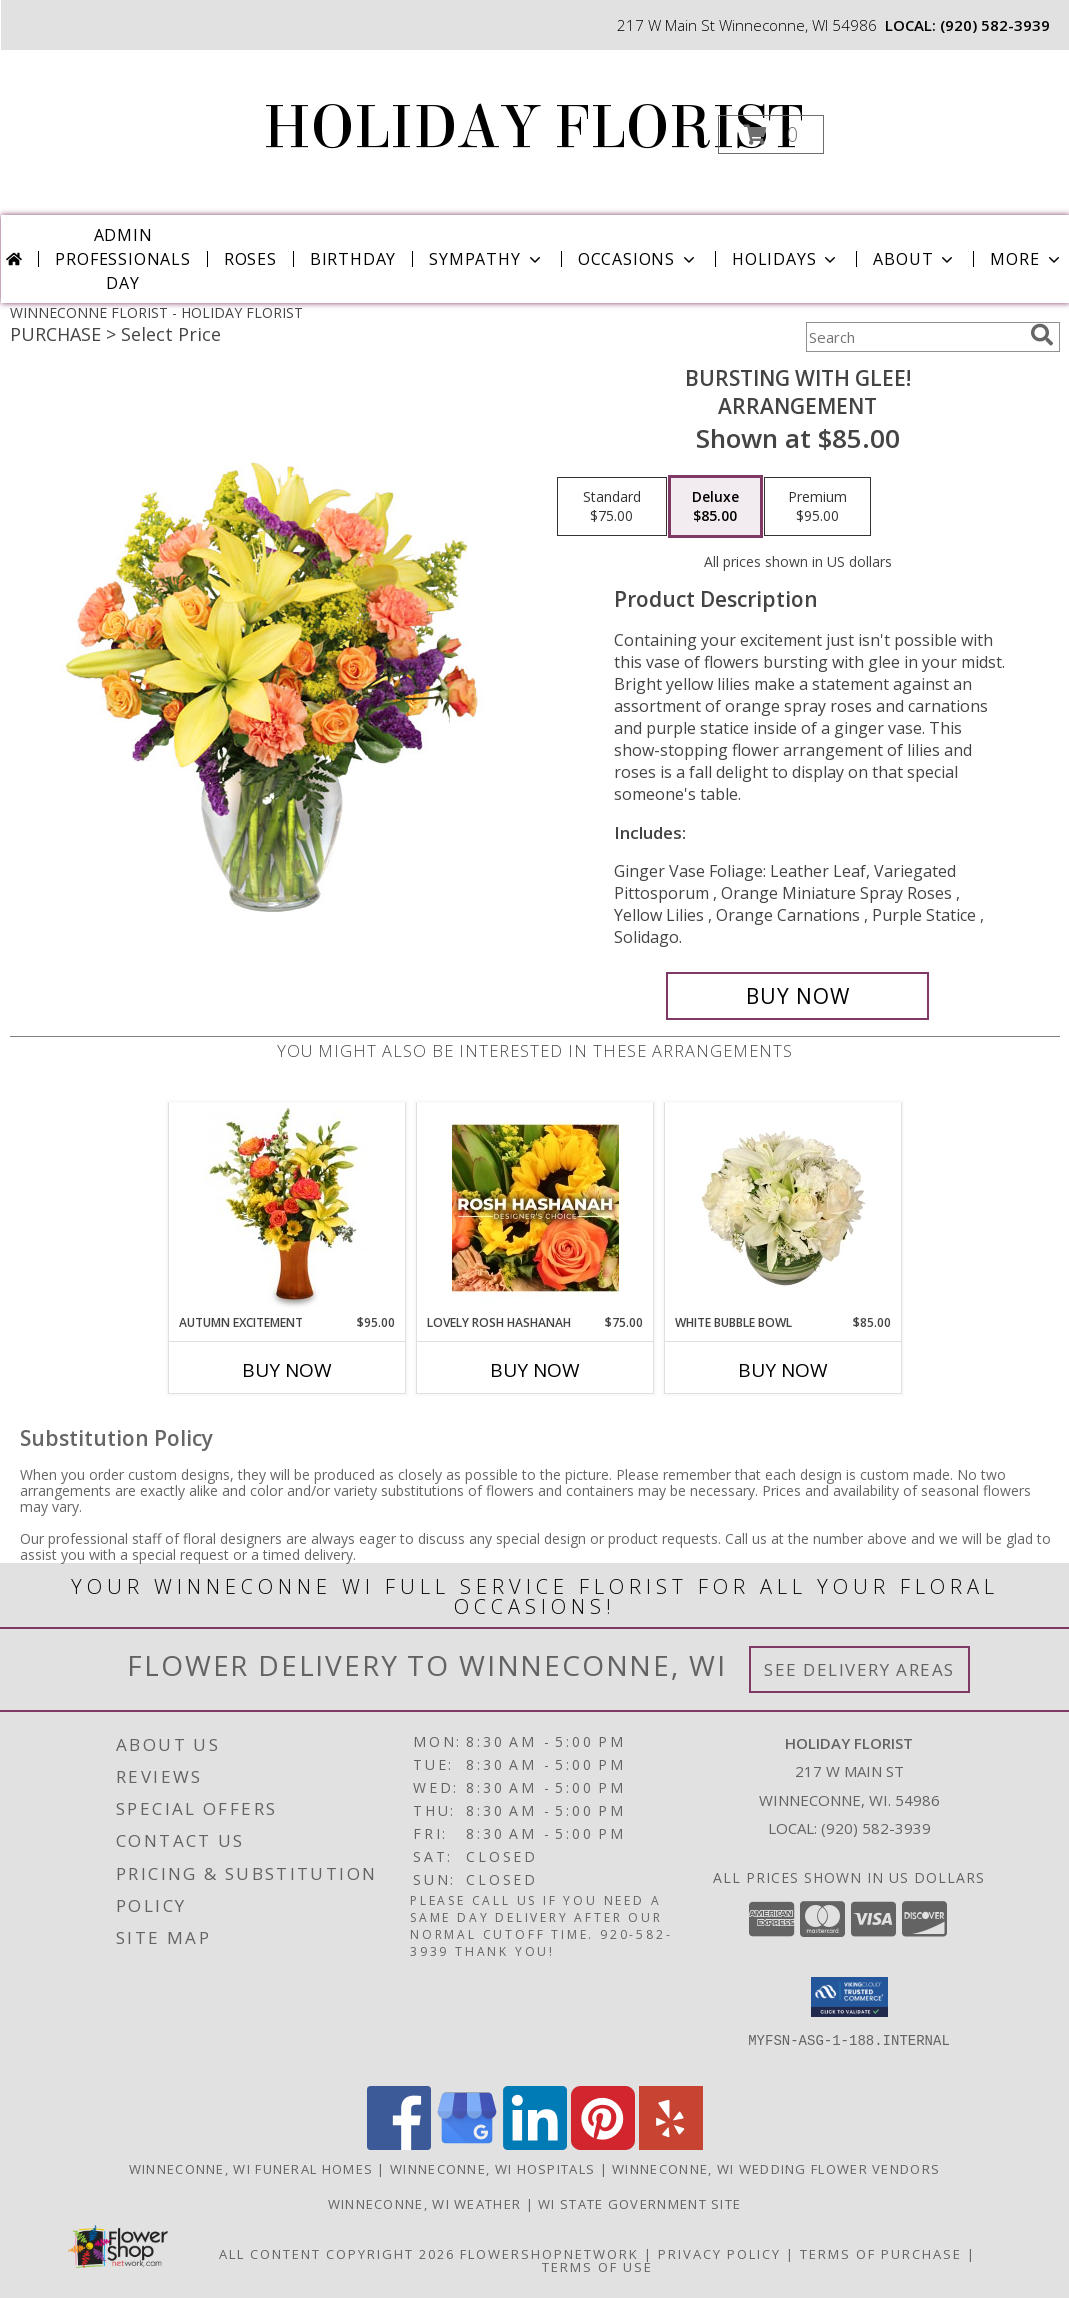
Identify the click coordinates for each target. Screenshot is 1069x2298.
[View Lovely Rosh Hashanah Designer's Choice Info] (535, 1208)
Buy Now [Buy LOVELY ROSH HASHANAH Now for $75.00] (535, 1370)
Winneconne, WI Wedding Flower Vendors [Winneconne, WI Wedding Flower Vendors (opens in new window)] (776, 2169)
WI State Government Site (639, 2204)
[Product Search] (914, 337)
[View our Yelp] (671, 2144)
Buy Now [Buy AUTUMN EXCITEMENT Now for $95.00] (287, 1370)
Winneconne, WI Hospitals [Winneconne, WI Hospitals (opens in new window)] (492, 2169)
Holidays (786, 259)
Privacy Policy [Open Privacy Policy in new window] (719, 2254)
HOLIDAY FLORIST (533, 127)
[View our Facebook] (399, 2144)
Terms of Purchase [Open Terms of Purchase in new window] (881, 2254)
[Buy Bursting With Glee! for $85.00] (797, 996)
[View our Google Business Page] (467, 2144)
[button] (771, 134)
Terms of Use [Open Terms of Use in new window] (597, 2267)
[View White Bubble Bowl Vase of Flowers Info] (783, 1208)
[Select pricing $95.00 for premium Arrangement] (817, 507)
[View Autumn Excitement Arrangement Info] (287, 1208)
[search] (1042, 335)
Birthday (353, 259)
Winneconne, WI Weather (425, 2204)
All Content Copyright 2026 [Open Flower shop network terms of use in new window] (337, 2254)
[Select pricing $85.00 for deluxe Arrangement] (715, 507)
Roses (250, 259)
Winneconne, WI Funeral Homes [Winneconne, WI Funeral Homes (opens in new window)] (251, 2169)
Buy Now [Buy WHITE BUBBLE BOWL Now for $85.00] (783, 1370)
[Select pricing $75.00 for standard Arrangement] (612, 507)
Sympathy (486, 259)
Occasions (638, 259)
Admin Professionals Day (122, 259)
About (915, 259)
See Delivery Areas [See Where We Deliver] (859, 1669)
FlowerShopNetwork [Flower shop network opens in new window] (549, 2254)
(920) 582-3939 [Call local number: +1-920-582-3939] (995, 25)
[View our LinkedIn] (535, 2144)
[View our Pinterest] (603, 2144)
